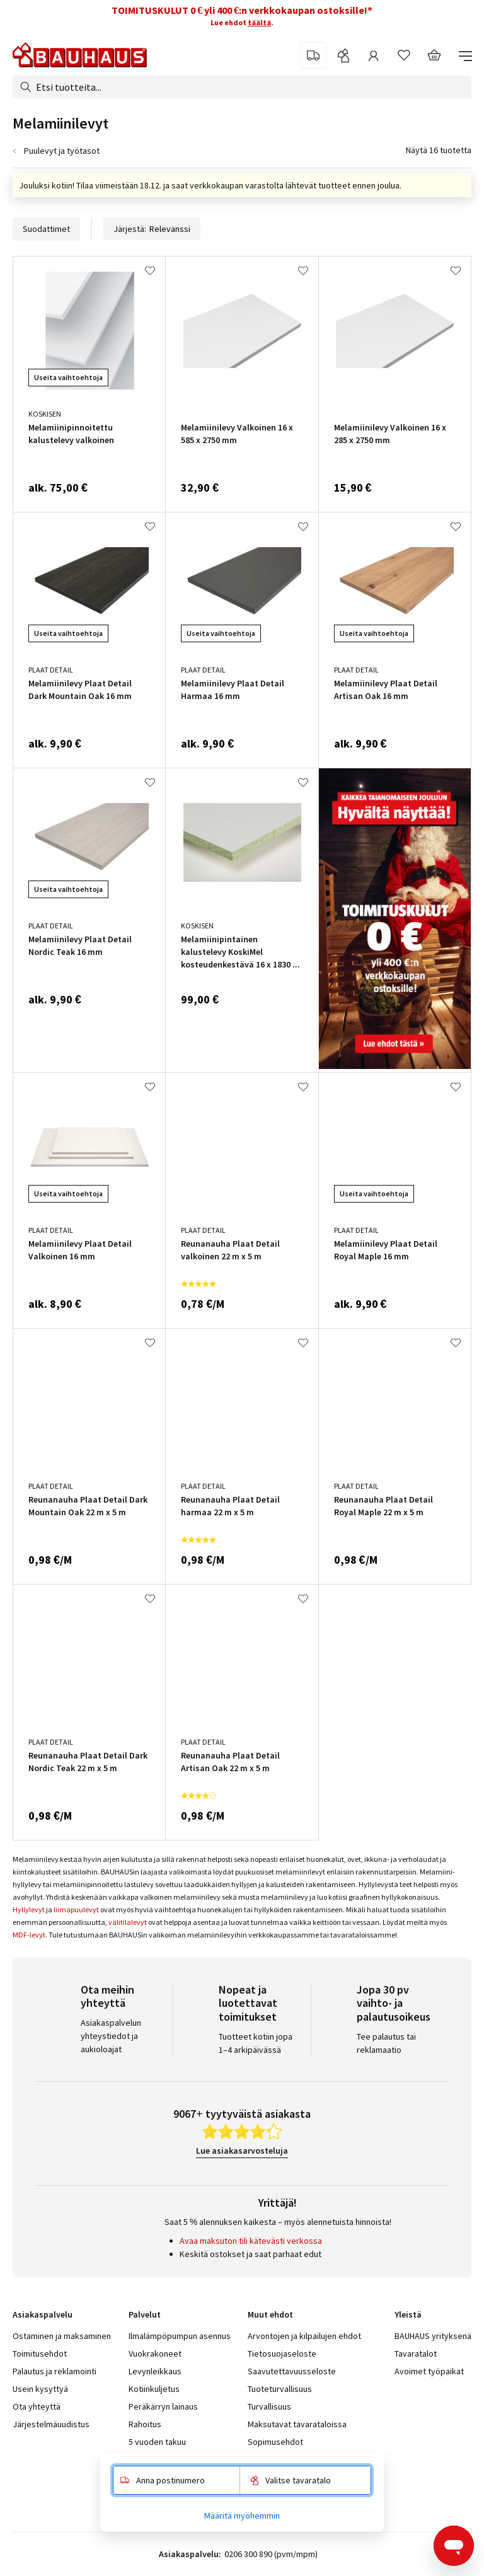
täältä (259, 22)
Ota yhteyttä (36, 2406)
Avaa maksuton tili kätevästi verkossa (251, 2240)
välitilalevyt (127, 1922)
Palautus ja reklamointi (54, 2371)
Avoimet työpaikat (429, 2371)
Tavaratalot (416, 2353)
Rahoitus (145, 2424)
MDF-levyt (29, 1934)
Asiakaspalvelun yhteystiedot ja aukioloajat (111, 2036)
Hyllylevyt (29, 1909)
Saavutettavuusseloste (292, 2371)
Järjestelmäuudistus (51, 2424)
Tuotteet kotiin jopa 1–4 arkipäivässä (255, 2043)
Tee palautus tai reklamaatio (386, 2043)
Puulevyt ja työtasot (62, 150)
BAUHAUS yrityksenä (433, 2336)
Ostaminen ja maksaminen (62, 2336)
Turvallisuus (269, 2406)
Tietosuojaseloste (282, 2353)
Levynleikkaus (155, 2371)
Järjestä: (151, 228)
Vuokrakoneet (155, 2353)
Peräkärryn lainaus (163, 2406)
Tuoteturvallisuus (280, 2388)
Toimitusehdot (40, 2353)
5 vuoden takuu (157, 2441)
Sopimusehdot (275, 2441)
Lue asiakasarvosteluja (242, 2150)
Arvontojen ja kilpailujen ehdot (304, 2336)
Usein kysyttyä (40, 2388)
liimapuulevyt (76, 1909)
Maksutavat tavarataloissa (297, 2424)
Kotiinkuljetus (154, 2388)
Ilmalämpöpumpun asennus (180, 2336)
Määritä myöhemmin (242, 2515)
